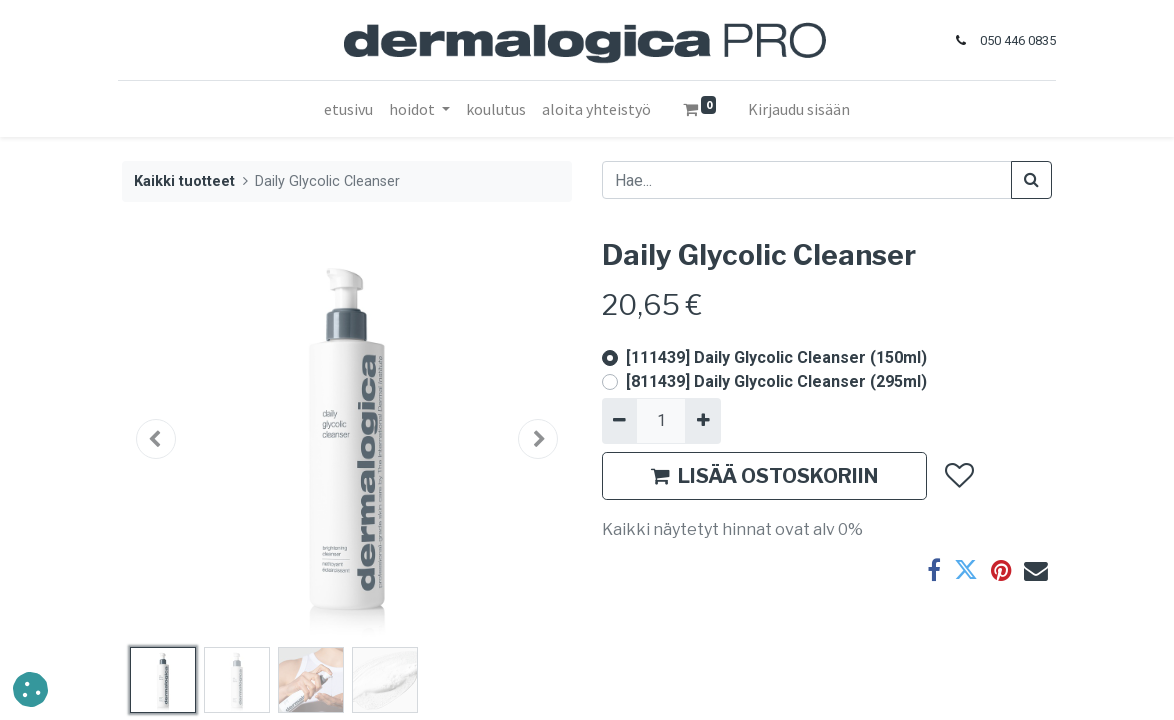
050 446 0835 (1014, 40)
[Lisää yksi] (702, 421)
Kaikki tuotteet (184, 181)
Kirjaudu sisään (799, 109)
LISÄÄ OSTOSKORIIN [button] (764, 476)
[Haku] (1031, 180)
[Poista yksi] (619, 421)
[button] (156, 439)
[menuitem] (348, 109)
